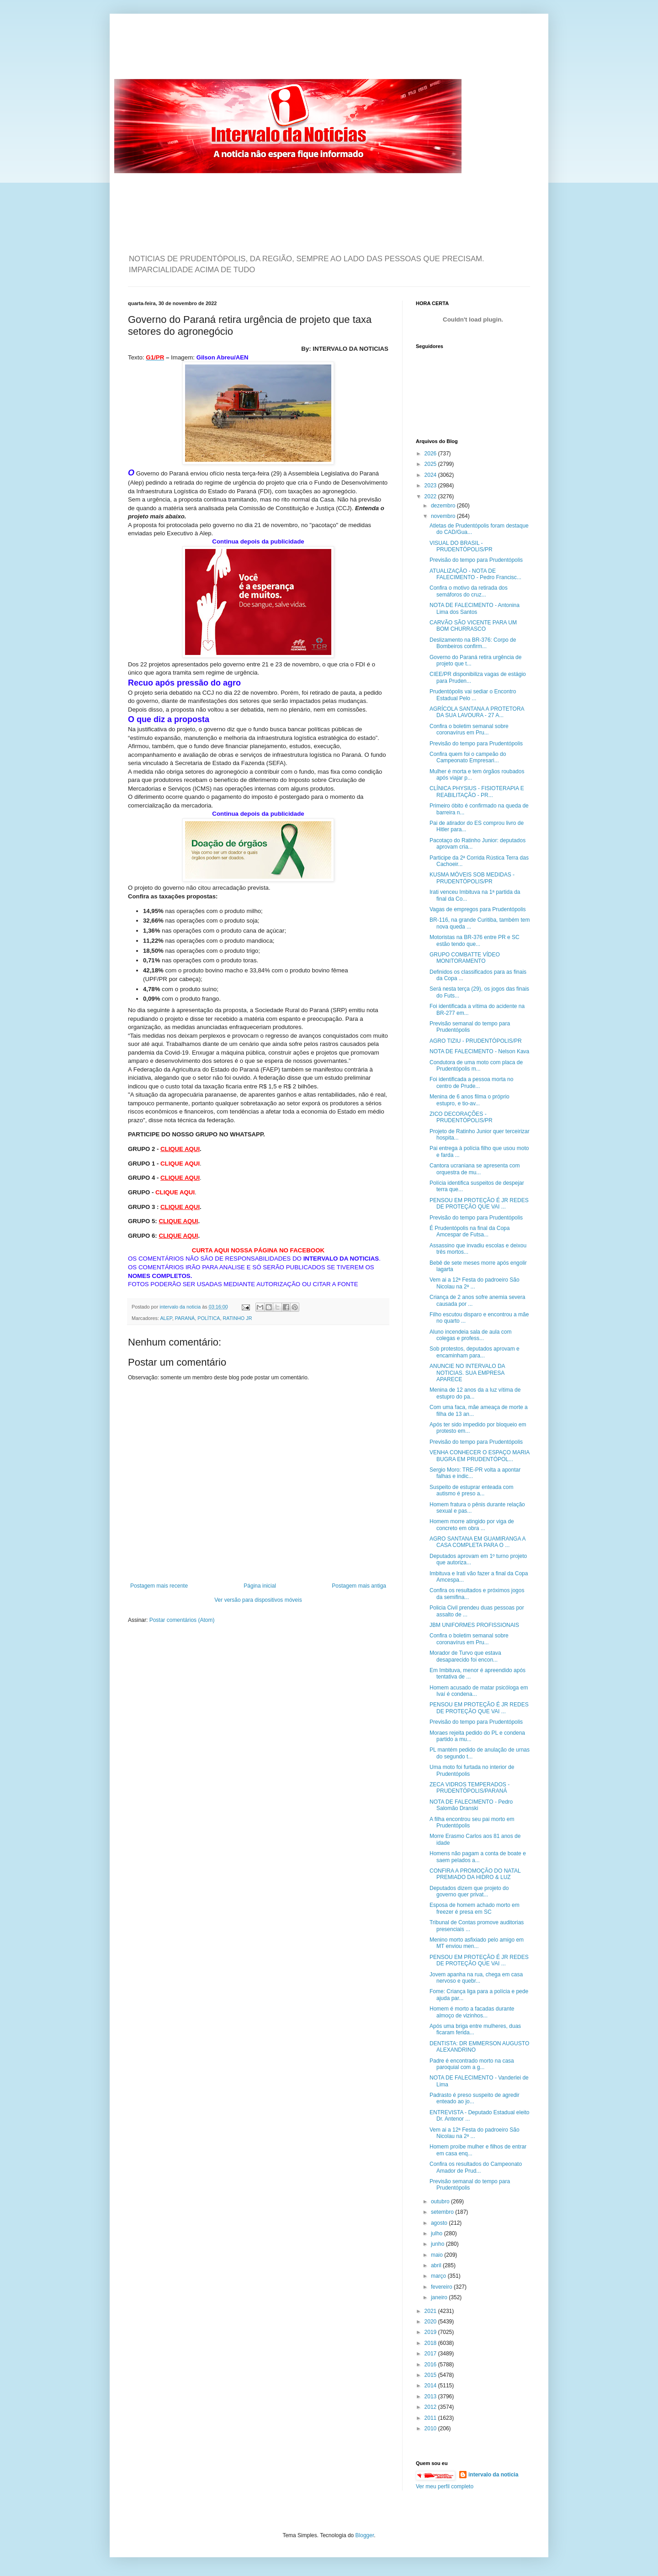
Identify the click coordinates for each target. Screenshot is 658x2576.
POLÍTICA (208, 1318)
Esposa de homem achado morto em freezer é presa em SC (475, 1908)
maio (437, 2255)
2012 (431, 2407)
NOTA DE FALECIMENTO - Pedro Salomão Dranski (471, 1805)
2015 (431, 2375)
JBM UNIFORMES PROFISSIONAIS (474, 1625)
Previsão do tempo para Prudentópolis (476, 560)
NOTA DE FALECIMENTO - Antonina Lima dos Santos (475, 608)
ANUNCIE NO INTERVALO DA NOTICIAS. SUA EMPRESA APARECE (467, 1373)
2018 (431, 2343)
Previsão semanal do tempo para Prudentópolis (470, 1026)
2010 (431, 2428)
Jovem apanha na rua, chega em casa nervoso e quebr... (476, 1977)
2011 (431, 2418)
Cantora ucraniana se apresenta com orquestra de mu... (475, 1168)
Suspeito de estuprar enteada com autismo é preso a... (471, 1490)
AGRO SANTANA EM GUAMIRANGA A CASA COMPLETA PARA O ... (477, 1542)
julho (437, 2233)
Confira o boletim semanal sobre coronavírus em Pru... (469, 729)
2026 (431, 453)
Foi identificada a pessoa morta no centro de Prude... (471, 1082)
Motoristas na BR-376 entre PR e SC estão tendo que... (475, 940)
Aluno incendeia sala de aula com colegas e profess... (470, 1335)
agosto (440, 2223)
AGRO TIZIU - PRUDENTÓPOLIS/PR (476, 1041)
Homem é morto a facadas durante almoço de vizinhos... (472, 2012)
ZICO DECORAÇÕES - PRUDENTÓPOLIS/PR (461, 1117)
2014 (431, 2385)
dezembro (444, 505)
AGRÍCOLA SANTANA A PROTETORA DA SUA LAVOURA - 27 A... (477, 712)
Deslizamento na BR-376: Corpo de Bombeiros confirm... (473, 643)
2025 (431, 464)
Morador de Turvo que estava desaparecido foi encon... (465, 1656)
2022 (431, 496)
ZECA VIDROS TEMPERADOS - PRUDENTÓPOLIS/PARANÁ (469, 1787)
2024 (431, 475)
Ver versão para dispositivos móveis (258, 1600)
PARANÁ (185, 1318)
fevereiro (442, 2287)
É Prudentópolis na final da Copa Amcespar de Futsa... (469, 1231)
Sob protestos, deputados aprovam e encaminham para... (475, 1352)
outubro (441, 2201)
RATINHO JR (237, 1318)
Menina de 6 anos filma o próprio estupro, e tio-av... (469, 1099)
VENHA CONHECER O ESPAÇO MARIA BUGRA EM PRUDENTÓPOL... (480, 1455)
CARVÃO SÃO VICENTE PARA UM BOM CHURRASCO (473, 625)
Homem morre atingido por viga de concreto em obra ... (472, 1524)
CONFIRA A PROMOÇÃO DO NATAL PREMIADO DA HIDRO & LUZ (475, 1874)
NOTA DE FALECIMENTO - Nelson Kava (479, 1051)
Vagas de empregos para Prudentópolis (478, 909)
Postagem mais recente (159, 1586)
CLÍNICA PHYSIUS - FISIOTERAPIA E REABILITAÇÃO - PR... (477, 791)
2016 (431, 2364)
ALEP (166, 1318)
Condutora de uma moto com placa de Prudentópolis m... (476, 1065)
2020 (431, 2321)
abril (437, 2265)
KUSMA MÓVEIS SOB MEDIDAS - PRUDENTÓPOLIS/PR (472, 877)
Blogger (365, 2535)
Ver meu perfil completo (444, 2486)
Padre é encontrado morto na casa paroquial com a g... (472, 2064)
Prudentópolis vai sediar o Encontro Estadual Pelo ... (473, 694)
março (439, 2276)
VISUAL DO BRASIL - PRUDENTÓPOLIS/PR (461, 546)
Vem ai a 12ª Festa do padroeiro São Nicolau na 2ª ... (475, 1283)
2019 (431, 2332)
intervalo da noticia (180, 1306)
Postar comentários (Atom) (182, 1620)
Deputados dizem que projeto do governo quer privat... (469, 1891)
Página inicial (260, 1586)
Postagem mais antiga (359, 1586)
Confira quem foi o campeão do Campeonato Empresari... (468, 757)
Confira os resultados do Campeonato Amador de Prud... (476, 2167)
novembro (444, 516)
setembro (443, 2212)
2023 (431, 485)
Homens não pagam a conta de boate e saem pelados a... (478, 1856)
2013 (431, 2396)
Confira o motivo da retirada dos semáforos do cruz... (469, 591)
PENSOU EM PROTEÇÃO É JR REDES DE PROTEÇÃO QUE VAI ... (479, 1203)
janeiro (440, 2297)
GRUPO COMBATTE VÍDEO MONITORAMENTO (465, 957)
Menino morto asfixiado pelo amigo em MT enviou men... (477, 1943)
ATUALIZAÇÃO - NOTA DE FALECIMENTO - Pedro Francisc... (475, 574)
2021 (431, 2311)
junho (438, 2244)
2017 (431, 2353)
